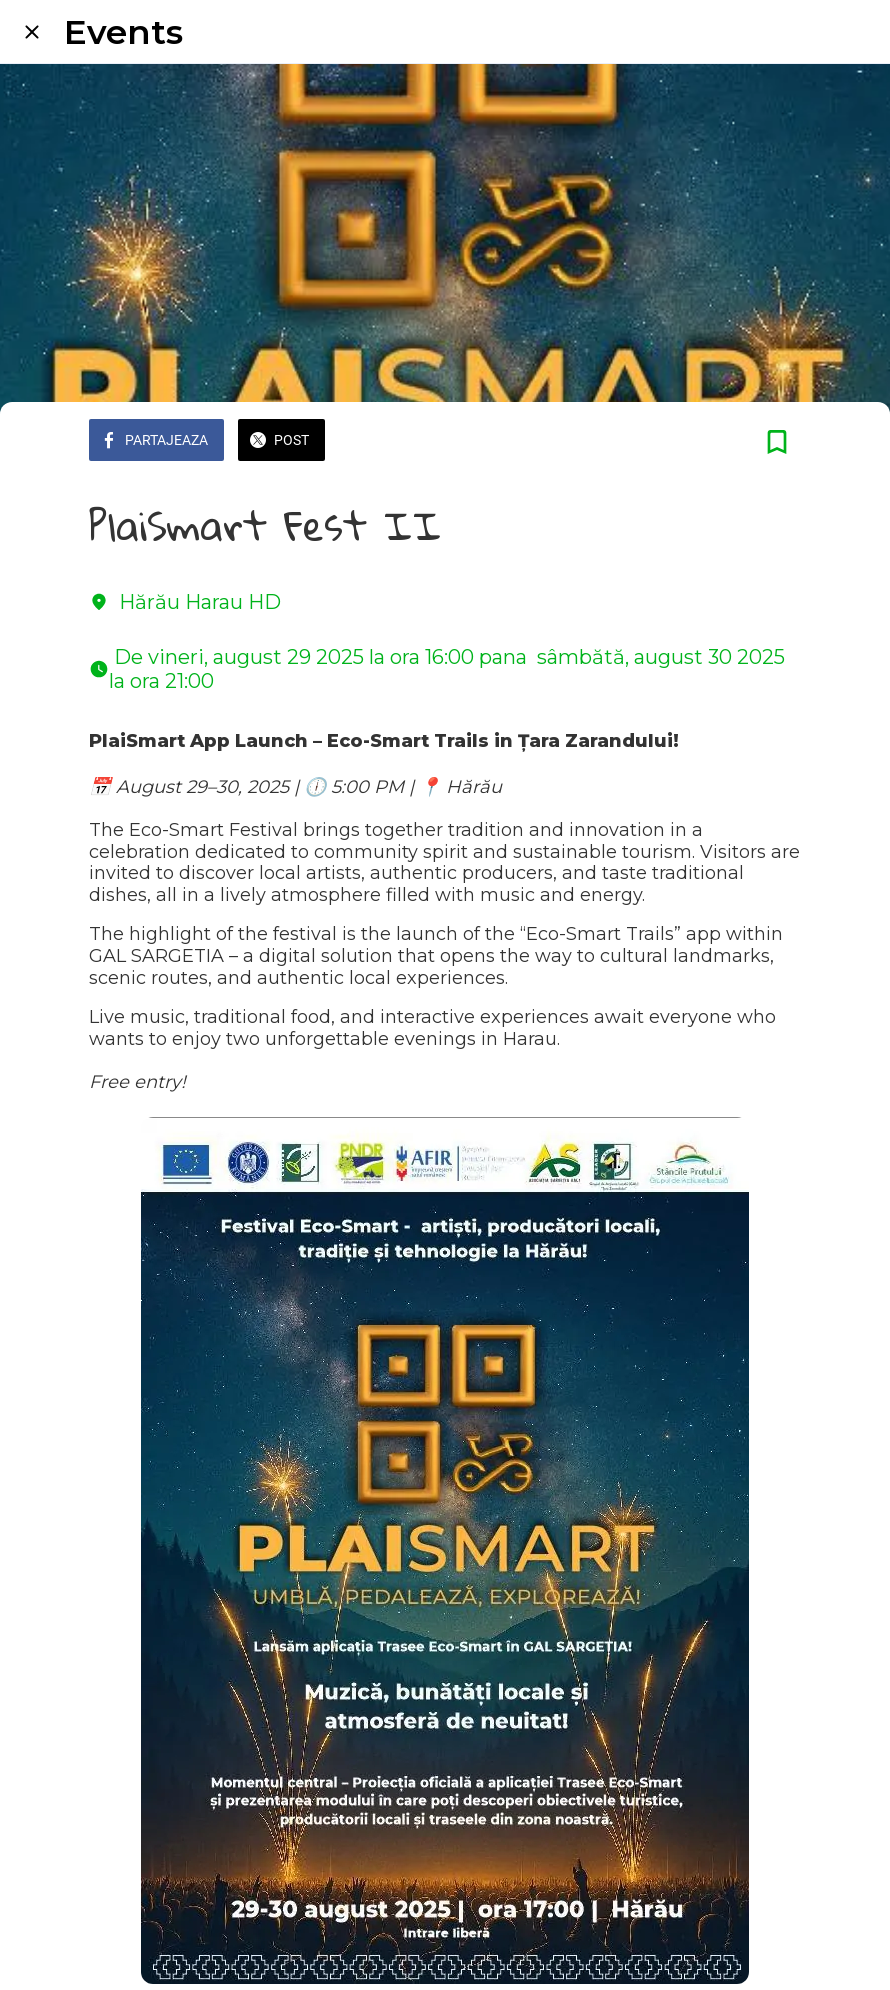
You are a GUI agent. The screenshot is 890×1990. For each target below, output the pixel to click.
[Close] (32, 32)
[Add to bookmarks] (777, 442)
